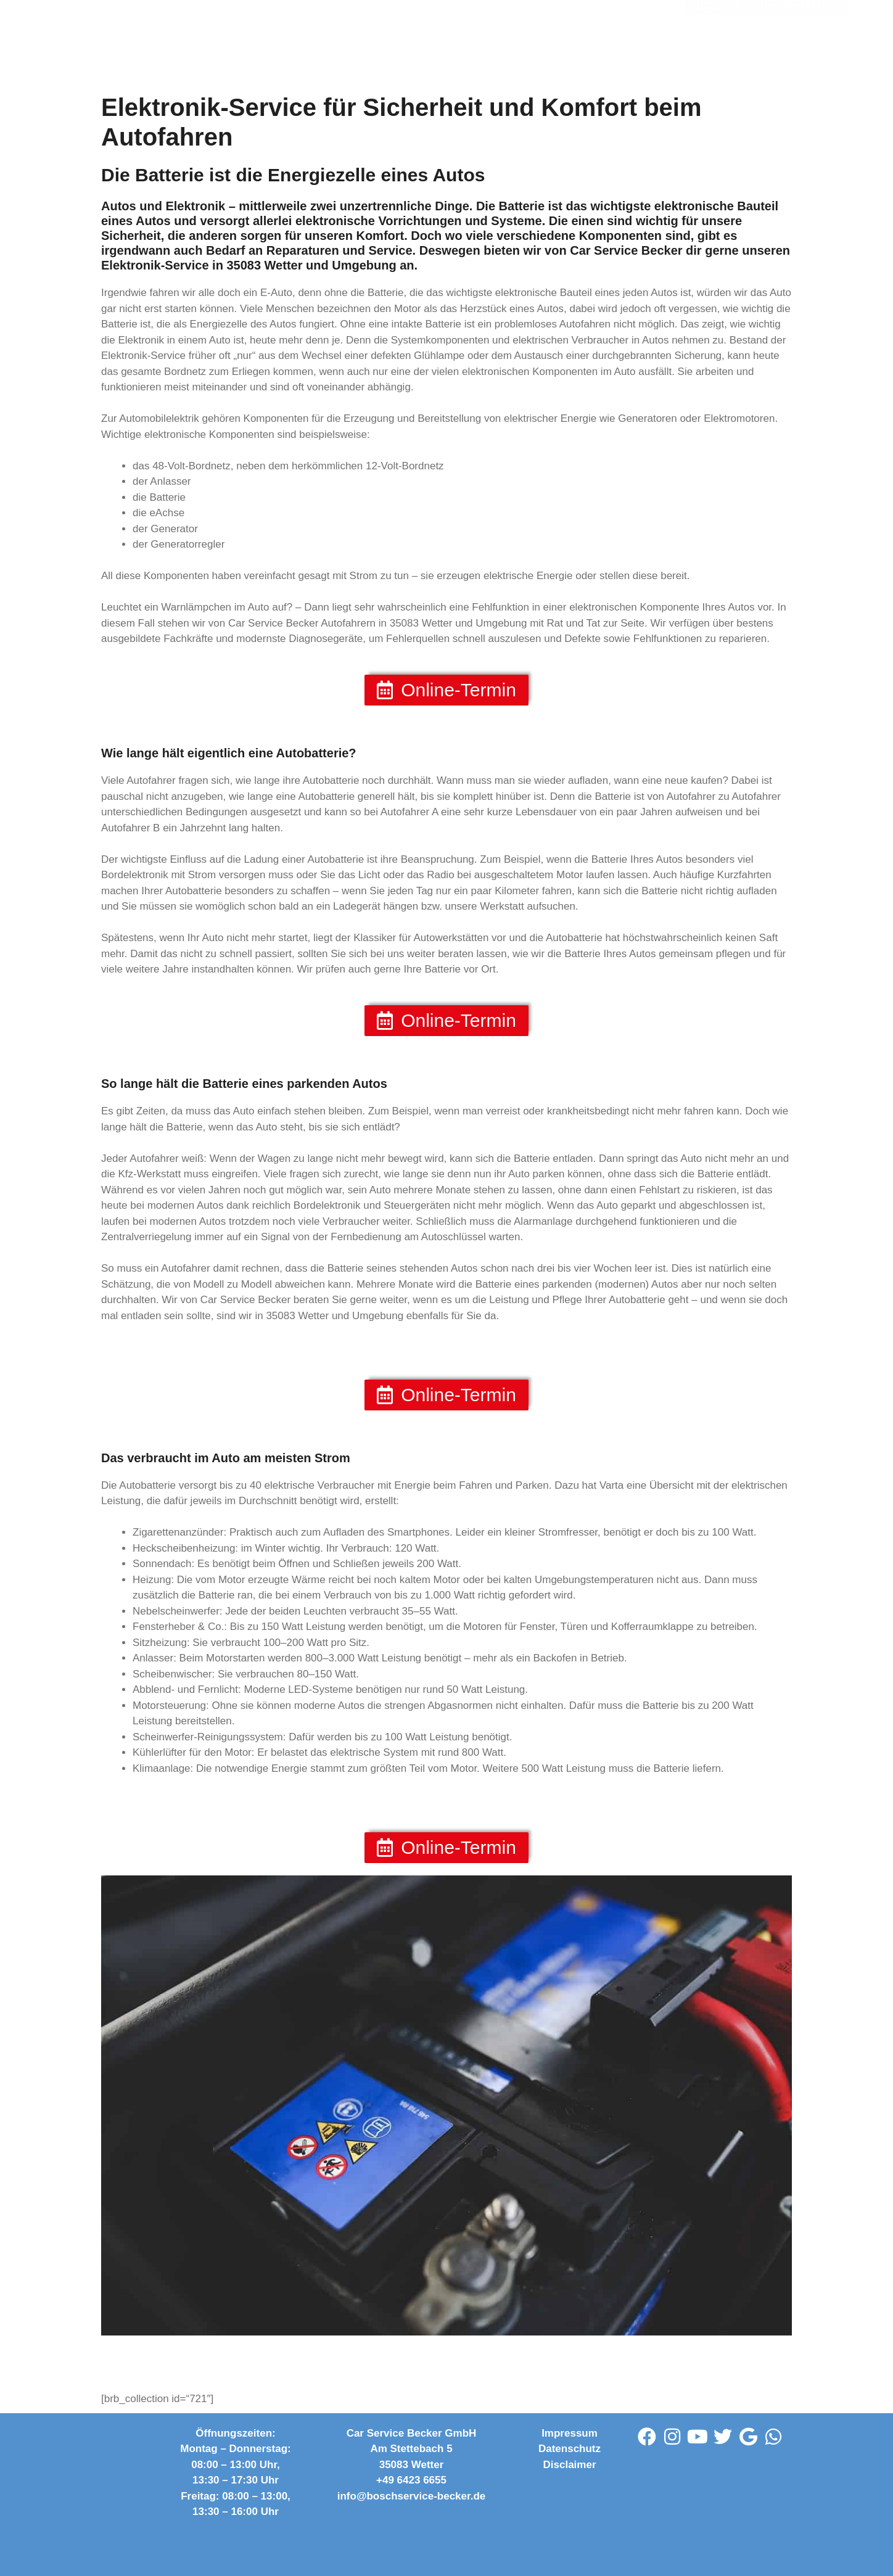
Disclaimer (569, 2465)
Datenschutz (569, 2449)
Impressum (569, 2433)
